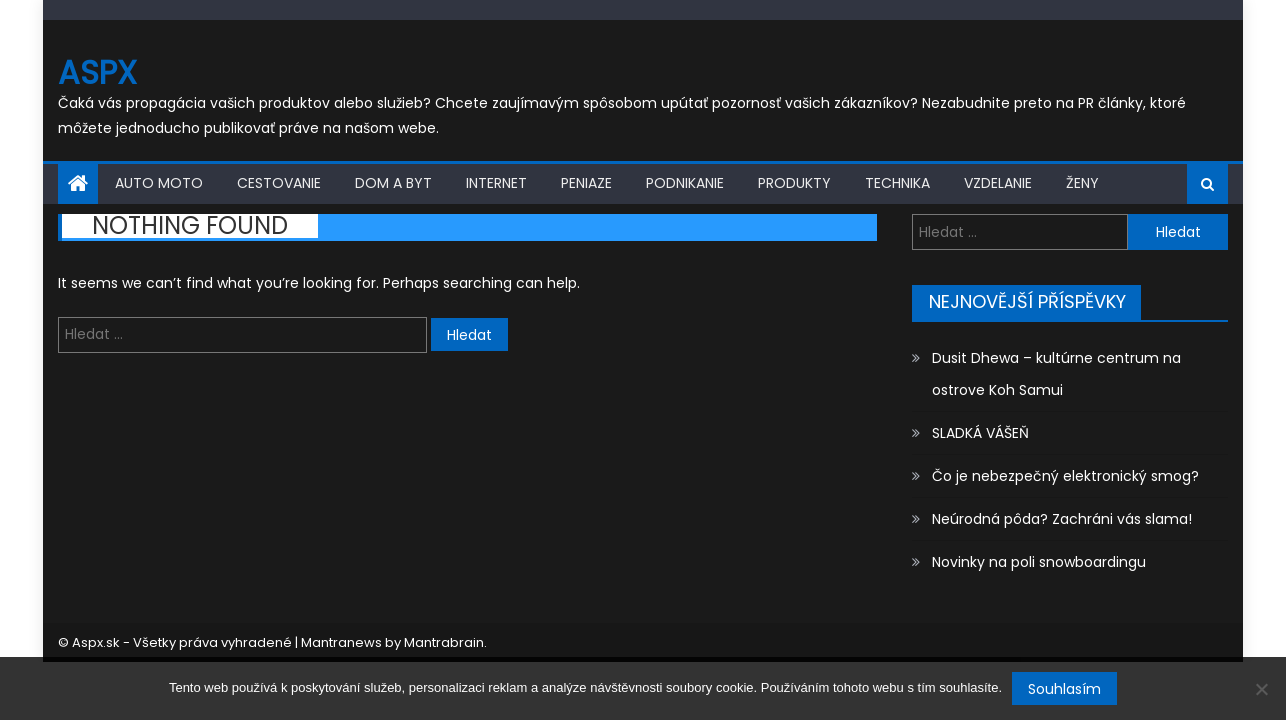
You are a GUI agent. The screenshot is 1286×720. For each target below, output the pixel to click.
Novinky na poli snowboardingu (1039, 562)
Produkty (794, 183)
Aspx (97, 72)
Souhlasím (1064, 689)
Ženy (1082, 183)
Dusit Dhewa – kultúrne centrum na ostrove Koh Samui (1056, 374)
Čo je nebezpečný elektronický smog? (1065, 476)
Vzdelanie (998, 183)
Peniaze (586, 183)
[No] (1261, 689)
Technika (897, 183)
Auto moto (159, 183)
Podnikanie (685, 183)
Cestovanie (279, 183)
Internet (496, 183)
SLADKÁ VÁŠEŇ (980, 433)
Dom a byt (393, 183)
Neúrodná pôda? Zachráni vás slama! (1062, 519)
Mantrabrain (444, 642)
